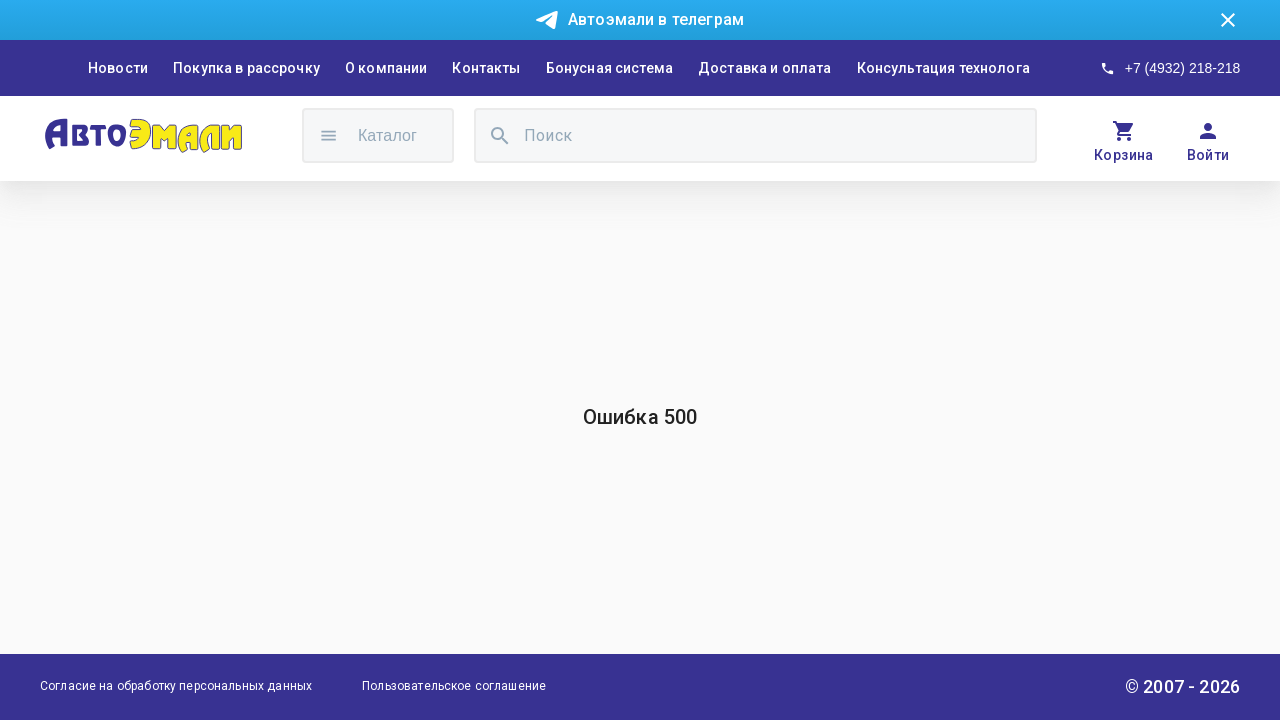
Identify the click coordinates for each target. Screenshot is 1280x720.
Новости (118, 68)
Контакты (486, 68)
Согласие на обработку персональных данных (176, 686)
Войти (1208, 155)
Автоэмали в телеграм (656, 19)
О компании (386, 68)
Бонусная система (609, 68)
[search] (500, 135)
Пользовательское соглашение (454, 686)
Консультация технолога (943, 68)
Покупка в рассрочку (246, 68)
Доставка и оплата (765, 68)
